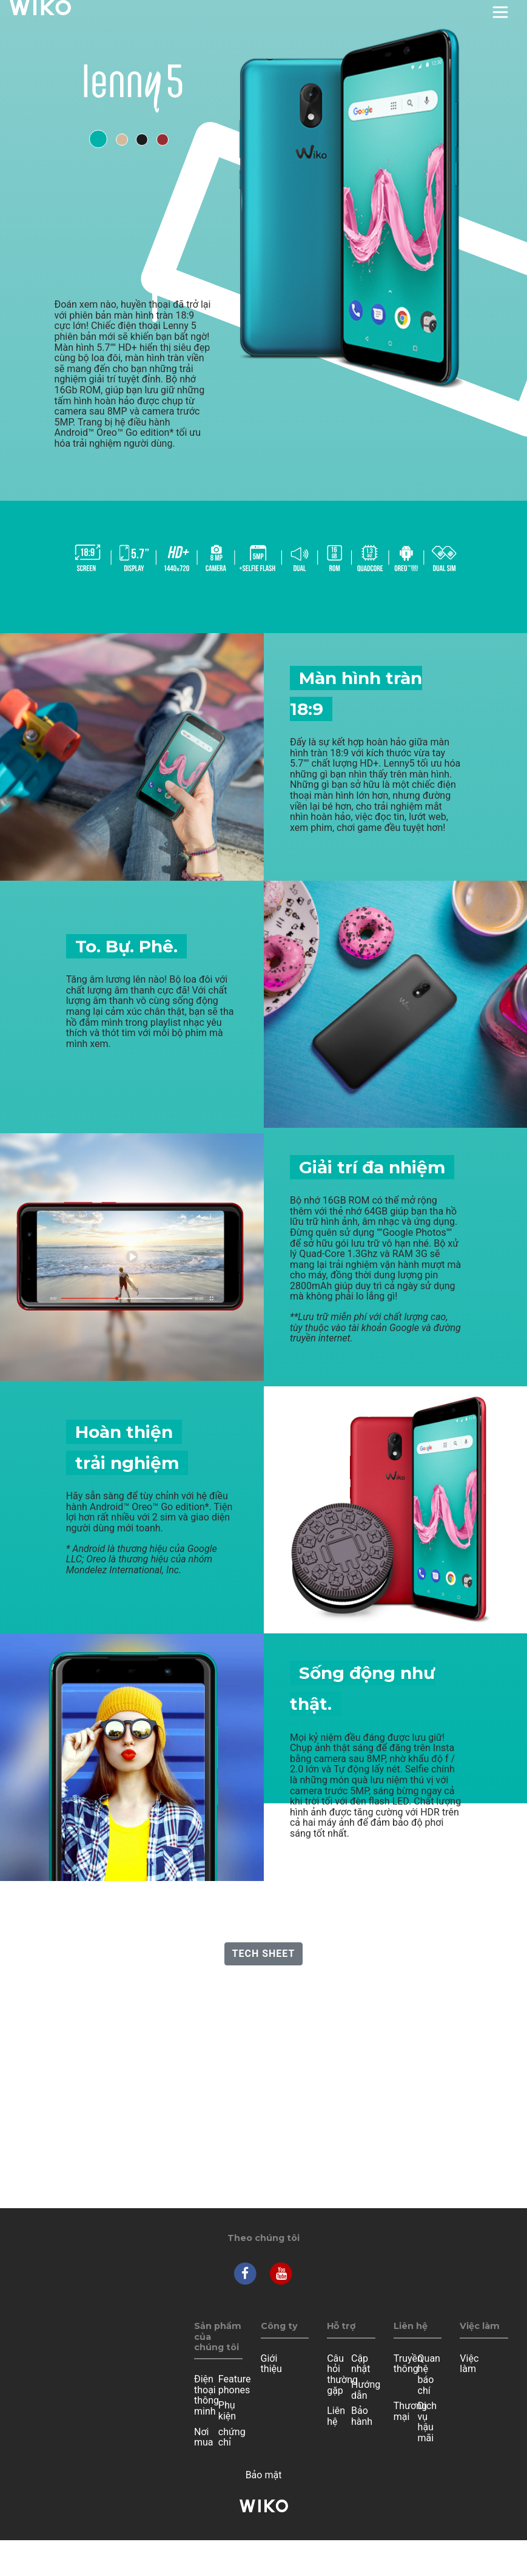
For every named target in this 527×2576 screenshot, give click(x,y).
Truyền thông (408, 2364)
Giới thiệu (271, 2364)
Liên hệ (336, 2416)
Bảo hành (361, 2416)
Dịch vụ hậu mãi (427, 2422)
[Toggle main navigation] (500, 12)
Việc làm (469, 2364)
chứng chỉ (232, 2437)
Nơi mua (203, 2437)
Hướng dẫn (365, 2390)
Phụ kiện (227, 2410)
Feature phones (234, 2384)
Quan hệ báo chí (429, 2374)
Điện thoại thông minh (206, 2395)
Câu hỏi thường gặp (342, 2374)
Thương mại (410, 2411)
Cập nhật (361, 2364)
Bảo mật (264, 2475)
